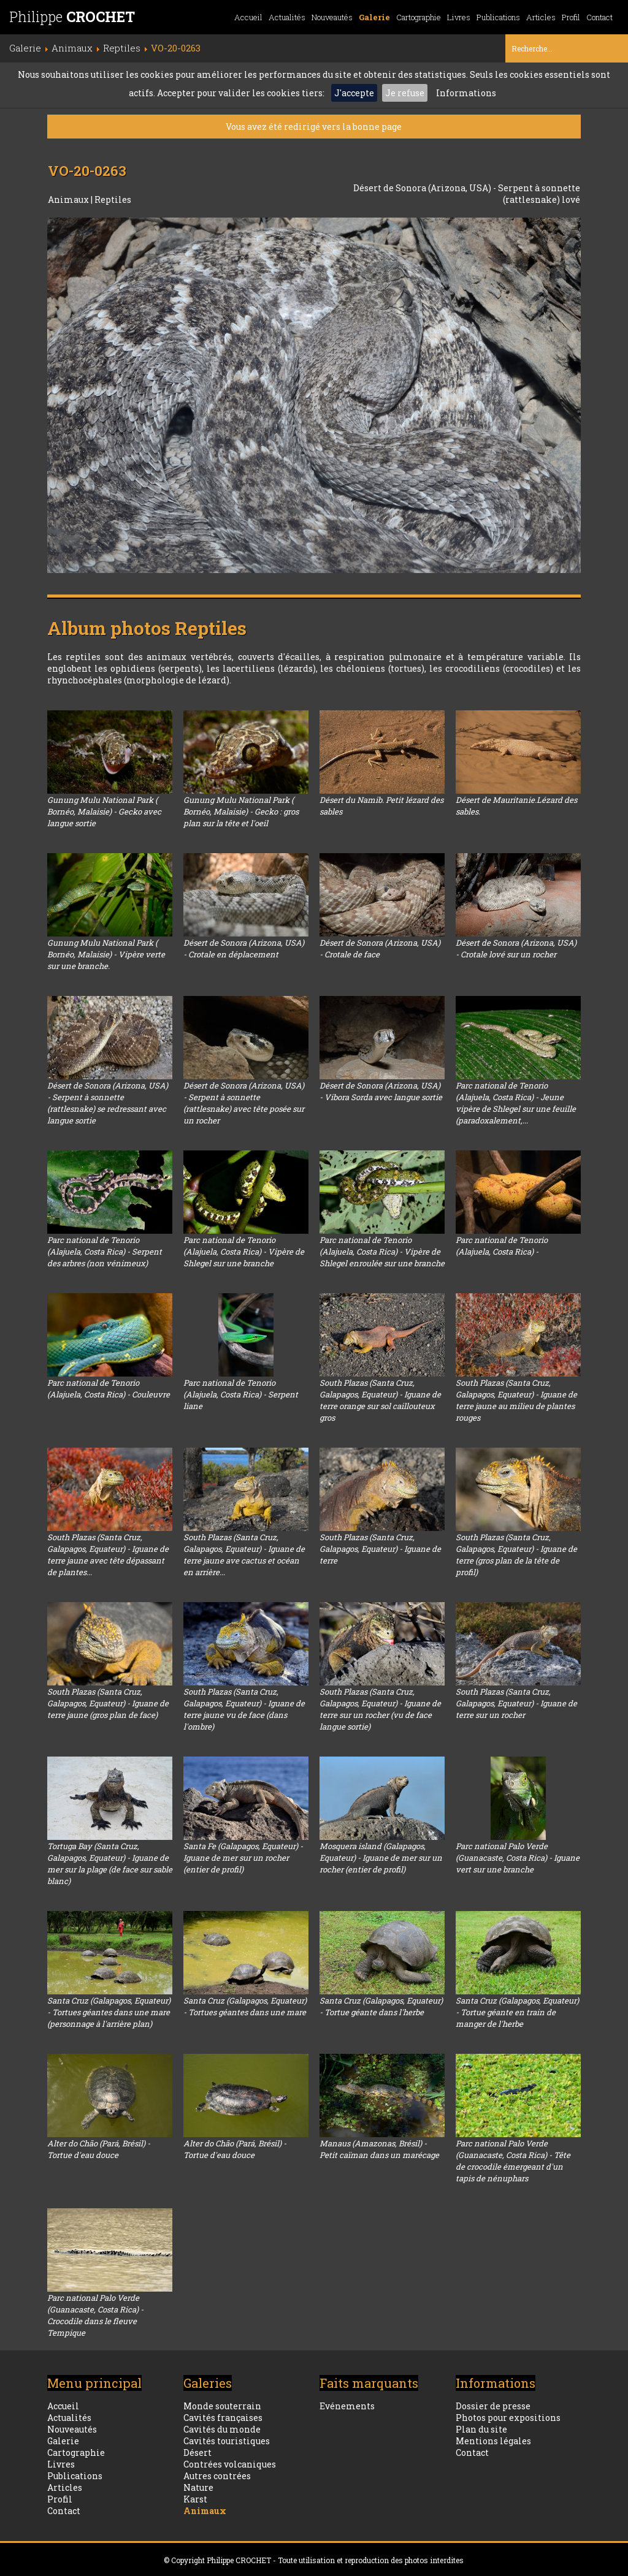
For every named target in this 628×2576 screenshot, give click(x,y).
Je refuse (404, 93)
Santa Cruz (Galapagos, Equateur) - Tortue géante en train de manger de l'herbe (517, 2012)
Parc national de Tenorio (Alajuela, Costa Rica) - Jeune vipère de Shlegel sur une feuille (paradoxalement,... (516, 1103)
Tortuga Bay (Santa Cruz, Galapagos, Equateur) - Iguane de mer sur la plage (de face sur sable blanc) (109, 1863)
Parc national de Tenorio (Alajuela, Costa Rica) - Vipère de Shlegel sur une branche (243, 1251)
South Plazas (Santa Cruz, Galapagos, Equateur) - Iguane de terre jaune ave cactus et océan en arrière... (244, 1555)
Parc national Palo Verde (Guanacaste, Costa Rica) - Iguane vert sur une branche (518, 1858)
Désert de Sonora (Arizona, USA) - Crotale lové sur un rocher (516, 948)
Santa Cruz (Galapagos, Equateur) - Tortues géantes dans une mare (245, 2006)
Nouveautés (332, 17)
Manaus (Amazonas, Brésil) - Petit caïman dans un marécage (379, 2149)
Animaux (69, 199)
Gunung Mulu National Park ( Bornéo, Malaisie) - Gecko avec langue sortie (104, 811)
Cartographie (418, 17)
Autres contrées (217, 2476)
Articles (541, 17)
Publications (498, 17)
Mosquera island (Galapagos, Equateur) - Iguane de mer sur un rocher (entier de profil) (381, 1858)
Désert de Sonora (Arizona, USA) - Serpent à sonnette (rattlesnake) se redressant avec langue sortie (107, 1103)
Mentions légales (493, 2441)
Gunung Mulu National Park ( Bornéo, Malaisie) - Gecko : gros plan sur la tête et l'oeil (241, 811)
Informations (466, 93)
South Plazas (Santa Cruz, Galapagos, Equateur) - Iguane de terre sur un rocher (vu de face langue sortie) (380, 1709)
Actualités (287, 17)
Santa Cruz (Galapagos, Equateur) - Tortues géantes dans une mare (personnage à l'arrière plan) (108, 2012)
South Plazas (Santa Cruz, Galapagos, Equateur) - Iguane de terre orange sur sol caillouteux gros (380, 1400)
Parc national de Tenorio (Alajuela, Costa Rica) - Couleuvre (108, 1388)
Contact (599, 17)
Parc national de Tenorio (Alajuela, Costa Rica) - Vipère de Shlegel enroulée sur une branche (382, 1251)
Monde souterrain (222, 2406)
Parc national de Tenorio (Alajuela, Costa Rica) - (502, 1245)
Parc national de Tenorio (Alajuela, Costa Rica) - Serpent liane (240, 1394)
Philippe (72, 16)
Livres (458, 17)
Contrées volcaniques (229, 2464)
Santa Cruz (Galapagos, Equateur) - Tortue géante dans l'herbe (381, 2006)
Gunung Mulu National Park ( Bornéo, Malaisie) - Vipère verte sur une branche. (106, 954)
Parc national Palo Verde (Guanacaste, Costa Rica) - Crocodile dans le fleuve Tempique (95, 2315)
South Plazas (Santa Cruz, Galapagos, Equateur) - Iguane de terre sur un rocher (516, 1703)
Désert (197, 2452)
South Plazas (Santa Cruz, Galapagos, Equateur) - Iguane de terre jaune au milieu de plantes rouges (516, 1400)
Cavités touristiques (226, 2441)
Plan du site (481, 2429)
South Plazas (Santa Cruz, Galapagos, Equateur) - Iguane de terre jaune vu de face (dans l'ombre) (244, 1709)
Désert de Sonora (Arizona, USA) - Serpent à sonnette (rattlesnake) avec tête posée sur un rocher (243, 1103)
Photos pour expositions (508, 2417)
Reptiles (112, 199)
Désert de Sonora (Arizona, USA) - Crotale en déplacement (243, 948)
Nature (198, 2487)
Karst (195, 2499)
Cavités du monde (222, 2429)
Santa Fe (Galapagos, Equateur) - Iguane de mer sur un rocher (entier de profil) (243, 1858)
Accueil (248, 17)
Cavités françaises (222, 2417)
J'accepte (354, 93)
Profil (571, 17)
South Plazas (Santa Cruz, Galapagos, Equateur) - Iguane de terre (380, 1549)
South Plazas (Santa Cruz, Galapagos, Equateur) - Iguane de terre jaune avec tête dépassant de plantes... (108, 1555)
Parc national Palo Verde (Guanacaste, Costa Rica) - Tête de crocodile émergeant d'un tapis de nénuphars (513, 2161)
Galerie (374, 17)
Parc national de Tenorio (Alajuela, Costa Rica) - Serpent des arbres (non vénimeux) (104, 1251)
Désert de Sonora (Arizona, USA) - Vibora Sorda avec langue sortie (381, 1091)
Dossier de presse (493, 2406)
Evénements (347, 2406)
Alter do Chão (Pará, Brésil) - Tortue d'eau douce (98, 2149)
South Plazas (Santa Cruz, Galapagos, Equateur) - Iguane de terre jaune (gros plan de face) (108, 1703)
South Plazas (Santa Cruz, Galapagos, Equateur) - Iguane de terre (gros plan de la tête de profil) (516, 1555)
